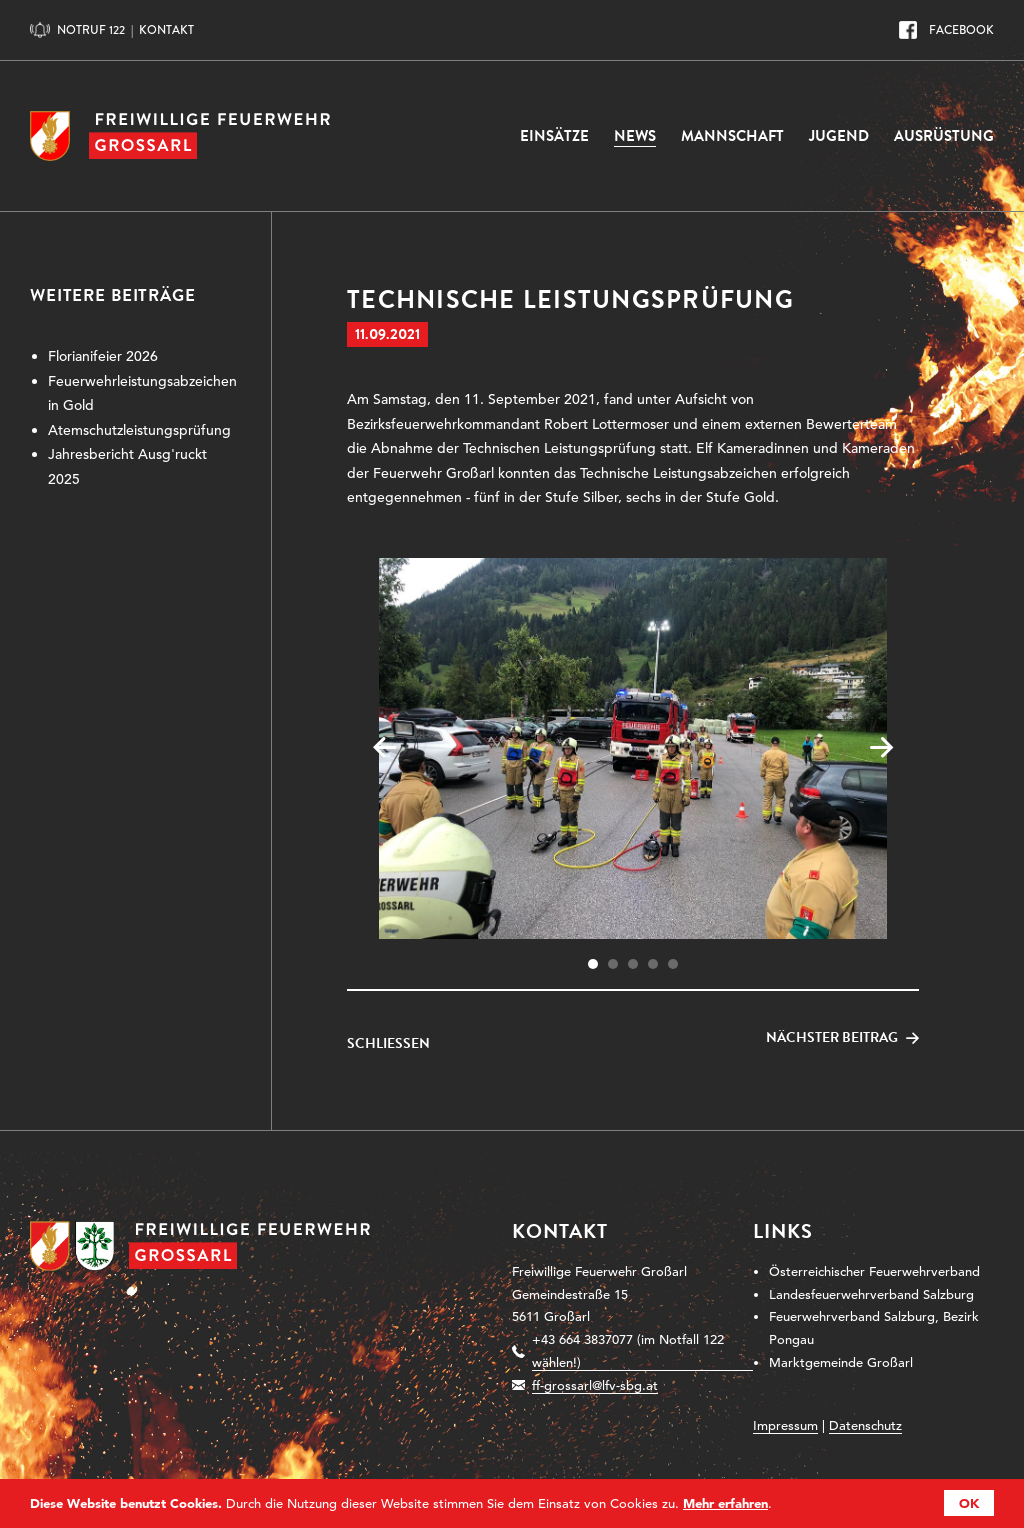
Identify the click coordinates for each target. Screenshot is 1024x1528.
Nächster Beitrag (832, 1038)
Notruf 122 (91, 30)
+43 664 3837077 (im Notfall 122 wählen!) (628, 1351)
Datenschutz (865, 1425)
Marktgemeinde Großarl (841, 1362)
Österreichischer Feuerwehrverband (874, 1271)
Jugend (839, 136)
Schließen (388, 1044)
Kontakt (166, 30)
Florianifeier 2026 (103, 356)
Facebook (961, 30)
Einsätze (554, 136)
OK (969, 1503)
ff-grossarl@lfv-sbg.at (595, 1385)
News (635, 136)
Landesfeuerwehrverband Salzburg (871, 1294)
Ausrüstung (944, 136)
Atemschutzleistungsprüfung (139, 430)
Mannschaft (732, 136)
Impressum (785, 1425)
